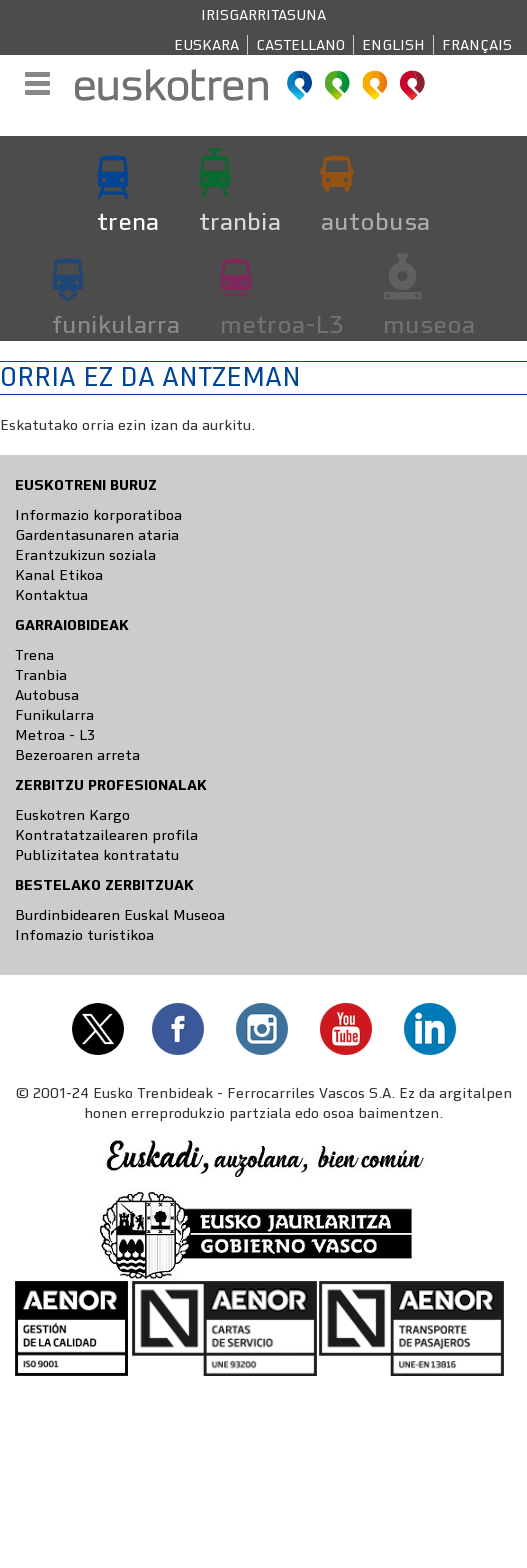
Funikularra (54, 715)
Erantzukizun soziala (85, 555)
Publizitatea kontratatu (97, 855)
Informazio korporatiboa (98, 515)
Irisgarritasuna (263, 15)
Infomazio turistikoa (84, 935)
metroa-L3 (281, 324)
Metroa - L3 (55, 735)
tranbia (240, 221)
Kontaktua (51, 595)
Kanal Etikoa (59, 575)
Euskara (206, 45)
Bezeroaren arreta (77, 755)
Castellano (300, 45)
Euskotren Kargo (72, 815)
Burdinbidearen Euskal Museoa (120, 915)
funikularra (116, 324)
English (393, 45)
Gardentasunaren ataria (97, 535)
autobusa (375, 221)
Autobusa (47, 695)
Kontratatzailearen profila (106, 835)
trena (128, 221)
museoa (429, 324)
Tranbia (41, 675)
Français (477, 45)
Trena (34, 655)
